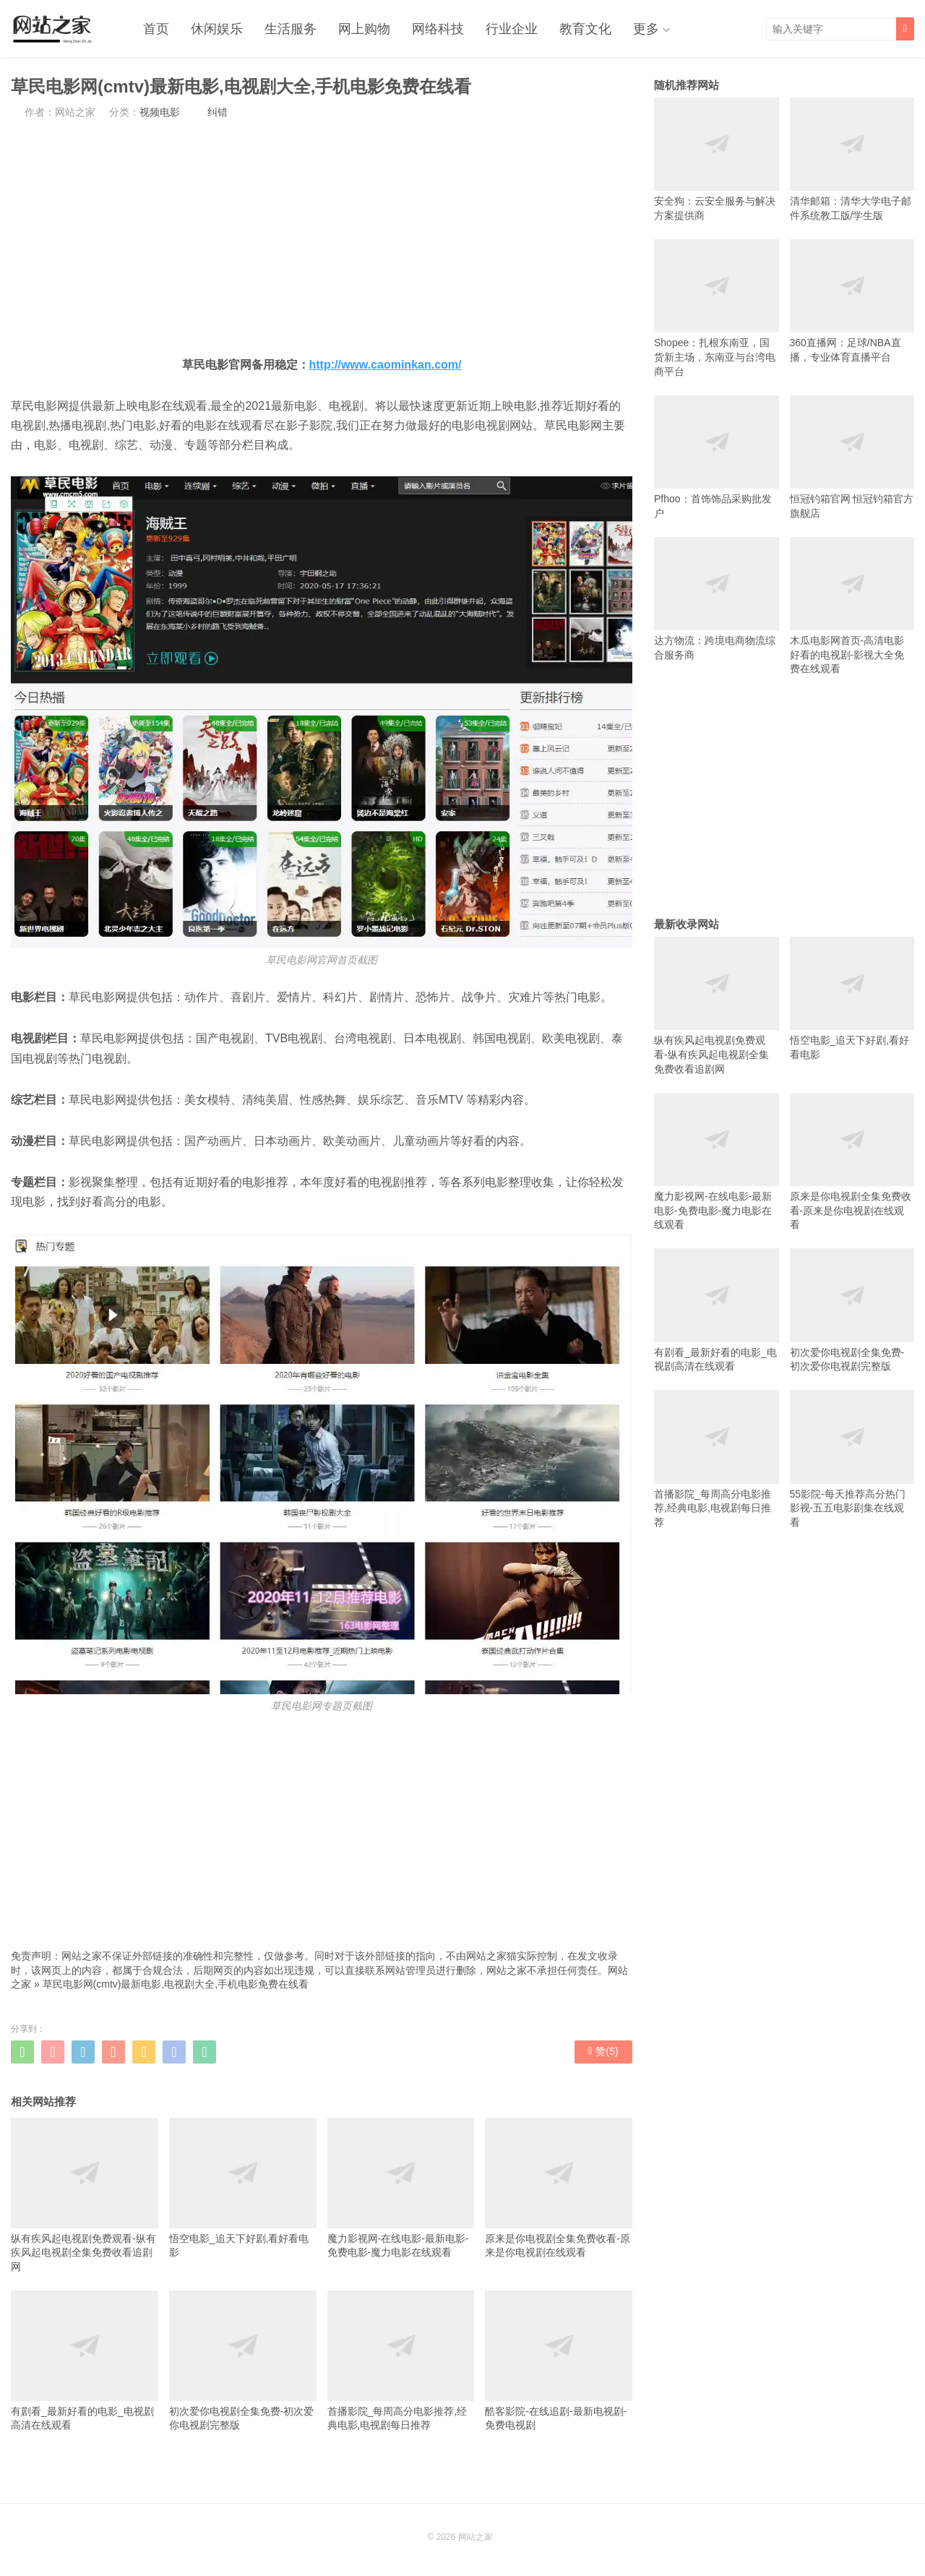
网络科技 (438, 29)
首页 (156, 29)
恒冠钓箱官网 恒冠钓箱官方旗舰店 (852, 457)
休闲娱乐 (217, 29)
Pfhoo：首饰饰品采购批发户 (716, 457)
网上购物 (364, 29)
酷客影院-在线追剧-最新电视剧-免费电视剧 (558, 2361)
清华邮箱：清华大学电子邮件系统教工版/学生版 (852, 159)
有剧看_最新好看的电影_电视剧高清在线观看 (84, 2361)
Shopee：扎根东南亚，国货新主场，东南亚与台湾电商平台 (716, 308)
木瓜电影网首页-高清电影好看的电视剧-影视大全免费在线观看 (852, 606)
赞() (603, 2051)
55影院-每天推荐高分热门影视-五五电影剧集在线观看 (852, 1459)
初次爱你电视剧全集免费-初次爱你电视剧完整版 (243, 2361)
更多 (646, 29)
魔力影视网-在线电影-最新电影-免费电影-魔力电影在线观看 (401, 2188)
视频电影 (159, 112)
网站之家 (475, 2537)
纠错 (217, 112)
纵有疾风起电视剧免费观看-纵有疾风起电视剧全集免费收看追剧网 (84, 2195)
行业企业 (512, 29)
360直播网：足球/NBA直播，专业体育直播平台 (852, 301)
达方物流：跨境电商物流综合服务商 (716, 599)
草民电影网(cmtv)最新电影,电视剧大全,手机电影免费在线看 (176, 1984)
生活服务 (290, 29)
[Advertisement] (321, 237)
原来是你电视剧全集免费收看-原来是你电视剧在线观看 (558, 2188)
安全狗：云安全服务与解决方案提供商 (716, 159)
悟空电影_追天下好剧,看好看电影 (243, 2188)
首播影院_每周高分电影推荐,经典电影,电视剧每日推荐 (401, 2361)
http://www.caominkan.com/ (385, 365)
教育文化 (585, 29)
